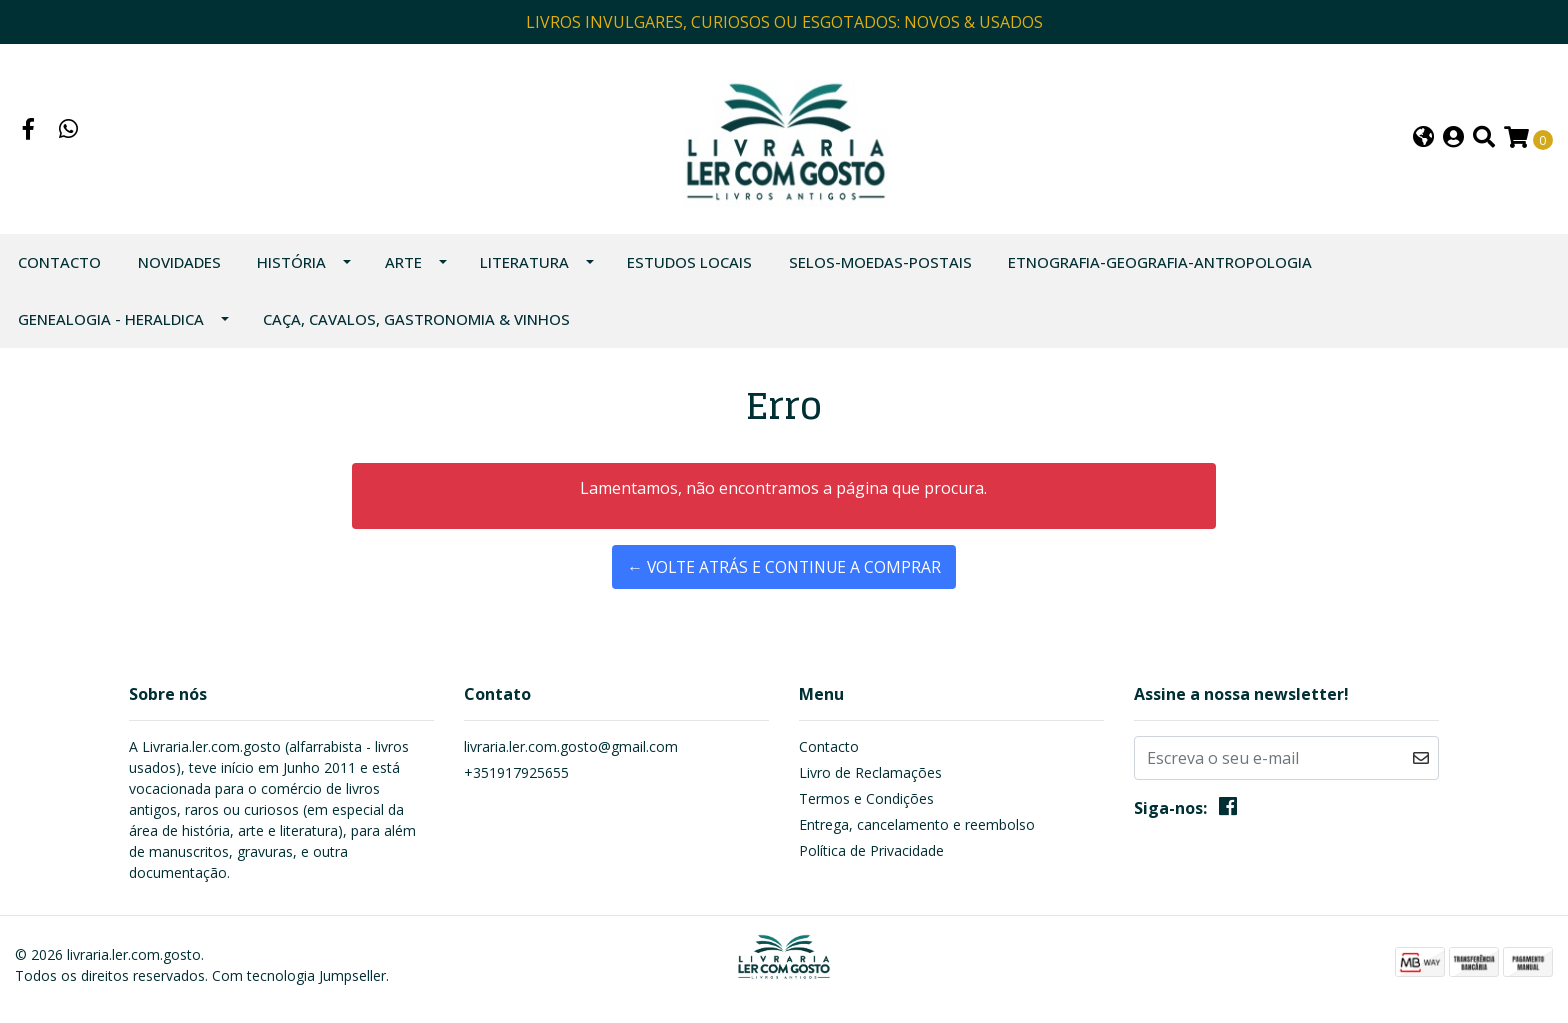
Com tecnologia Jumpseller (299, 983)
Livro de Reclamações (870, 780)
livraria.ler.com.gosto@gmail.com (571, 754)
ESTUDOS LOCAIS (689, 270)
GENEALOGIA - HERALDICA (111, 327)
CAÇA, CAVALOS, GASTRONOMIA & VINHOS (416, 327)
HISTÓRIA (291, 270)
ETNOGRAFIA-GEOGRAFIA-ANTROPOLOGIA (1160, 270)
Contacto (59, 270)
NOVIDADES (179, 270)
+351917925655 (516, 780)
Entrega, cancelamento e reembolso (917, 832)
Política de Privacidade (871, 858)
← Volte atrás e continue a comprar (784, 575)
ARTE (403, 270)
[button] (1423, 143)
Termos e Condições (866, 806)
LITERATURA (524, 270)
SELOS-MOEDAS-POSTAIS (880, 270)
